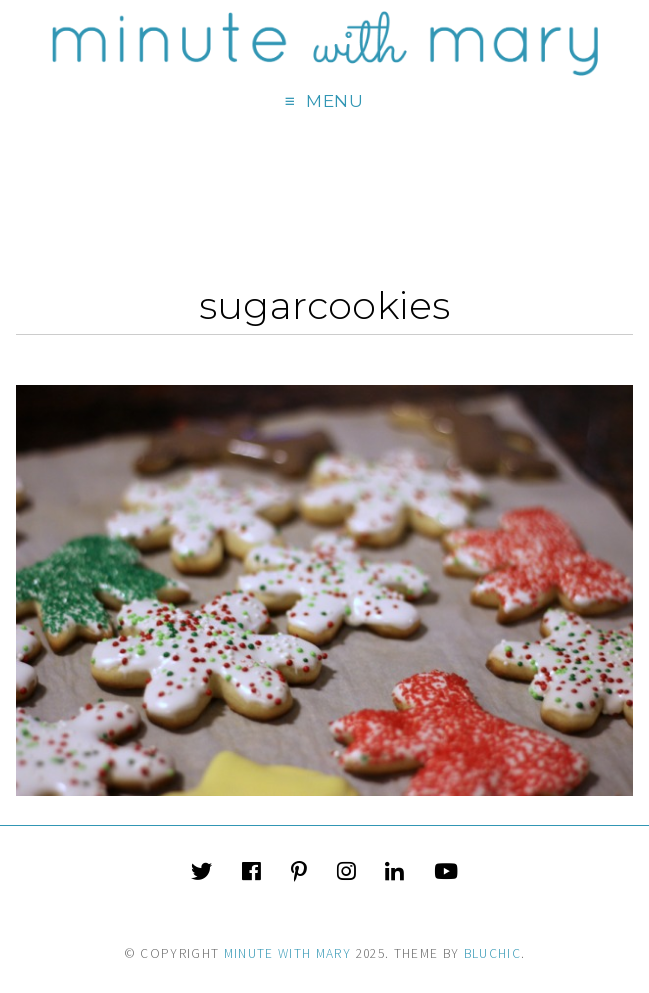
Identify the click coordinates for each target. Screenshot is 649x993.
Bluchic (492, 953)
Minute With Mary (288, 953)
